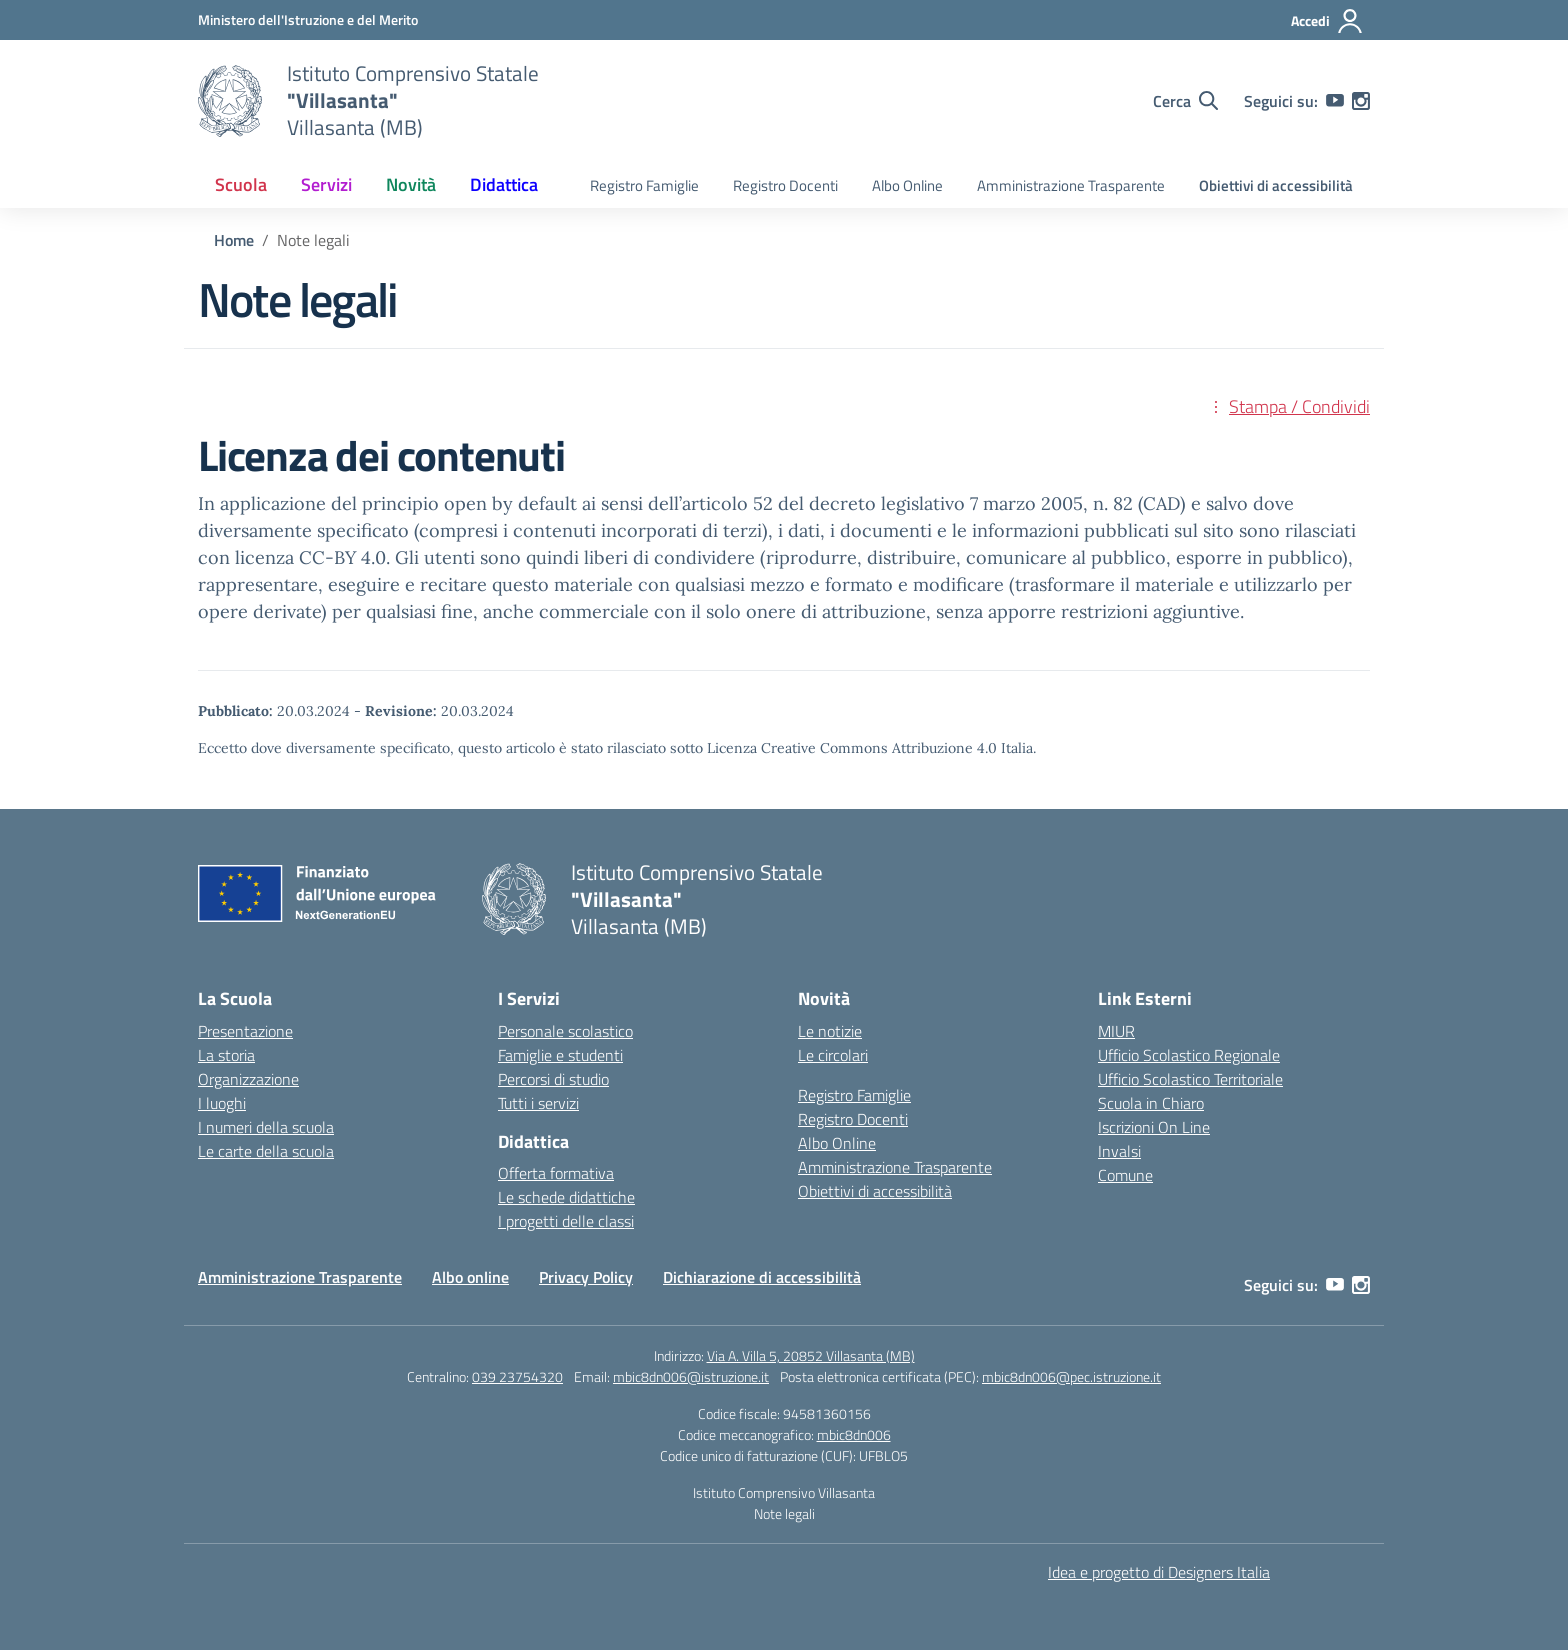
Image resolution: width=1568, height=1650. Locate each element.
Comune (1125, 1175)
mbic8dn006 (854, 1434)
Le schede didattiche (566, 1197)
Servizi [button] (326, 184)
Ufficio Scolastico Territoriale (1190, 1079)
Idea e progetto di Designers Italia (1159, 1572)
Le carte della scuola (266, 1151)
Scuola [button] (241, 184)
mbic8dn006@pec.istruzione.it (1071, 1376)
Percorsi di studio (553, 1079)
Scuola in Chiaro (1151, 1103)
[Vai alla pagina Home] (234, 240)
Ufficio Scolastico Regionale (1189, 1055)
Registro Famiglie (644, 185)
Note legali (784, 1513)
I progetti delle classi (566, 1221)
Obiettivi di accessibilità (1276, 185)
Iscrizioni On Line (1154, 1127)
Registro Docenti (785, 185)
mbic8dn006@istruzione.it (691, 1376)
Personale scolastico (565, 1031)
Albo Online (907, 185)
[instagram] (1361, 101)
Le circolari (833, 1055)
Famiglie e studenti (560, 1055)
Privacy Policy (586, 1277)
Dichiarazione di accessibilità (762, 1277)
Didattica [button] (504, 184)
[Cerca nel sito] (1185, 101)
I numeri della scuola (266, 1127)
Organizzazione (248, 1079)
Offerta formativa (556, 1173)
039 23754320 (517, 1376)
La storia (226, 1055)
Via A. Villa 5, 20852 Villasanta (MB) (811, 1355)
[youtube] (1335, 101)
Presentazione (245, 1031)
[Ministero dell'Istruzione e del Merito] (308, 19)
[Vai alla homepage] (230, 101)
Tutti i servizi (538, 1103)
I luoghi (222, 1103)
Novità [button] (411, 184)
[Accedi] (1327, 21)
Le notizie (830, 1031)
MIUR (1116, 1031)
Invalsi (1119, 1151)
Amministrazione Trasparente (1071, 185)
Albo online (470, 1277)
